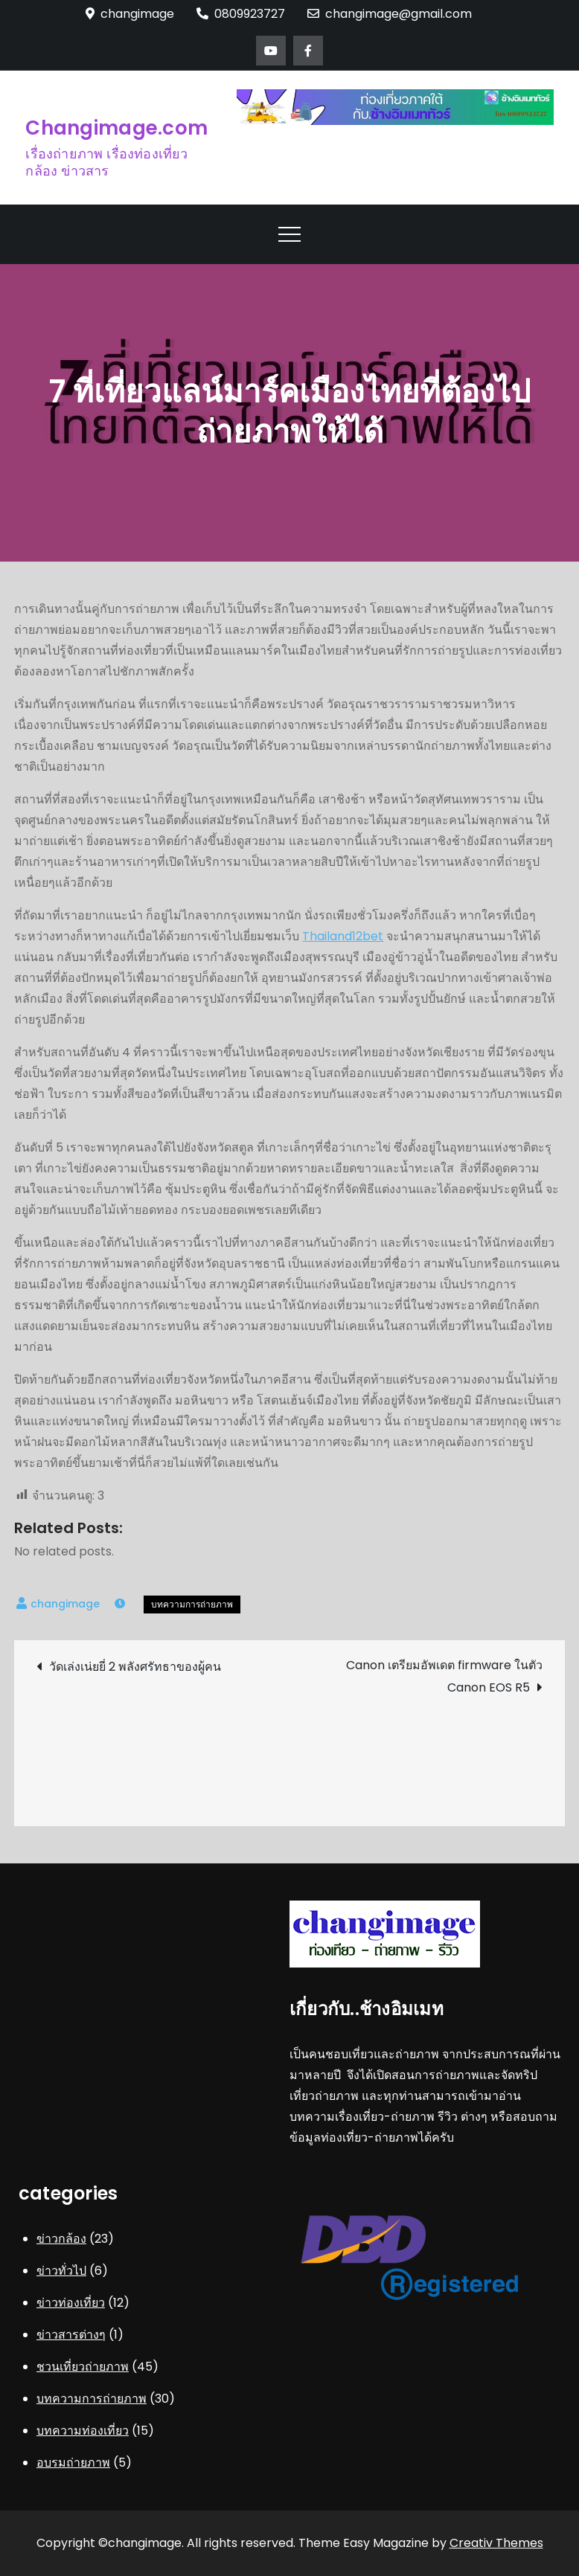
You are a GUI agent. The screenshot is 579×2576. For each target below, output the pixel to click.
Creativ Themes (496, 2542)
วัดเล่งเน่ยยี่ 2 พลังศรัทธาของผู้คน (135, 1666)
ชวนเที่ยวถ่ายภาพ (82, 2366)
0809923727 (240, 13)
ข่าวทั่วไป (61, 2270)
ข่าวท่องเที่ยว (70, 2302)
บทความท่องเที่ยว (82, 2430)
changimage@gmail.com (389, 13)
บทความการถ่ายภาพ (192, 1604)
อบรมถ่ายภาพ (73, 2462)
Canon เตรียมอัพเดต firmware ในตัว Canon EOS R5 (444, 1676)
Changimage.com (116, 128)
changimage (65, 1603)
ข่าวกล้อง (61, 2238)
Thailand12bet (342, 936)
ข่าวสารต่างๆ (71, 2334)
